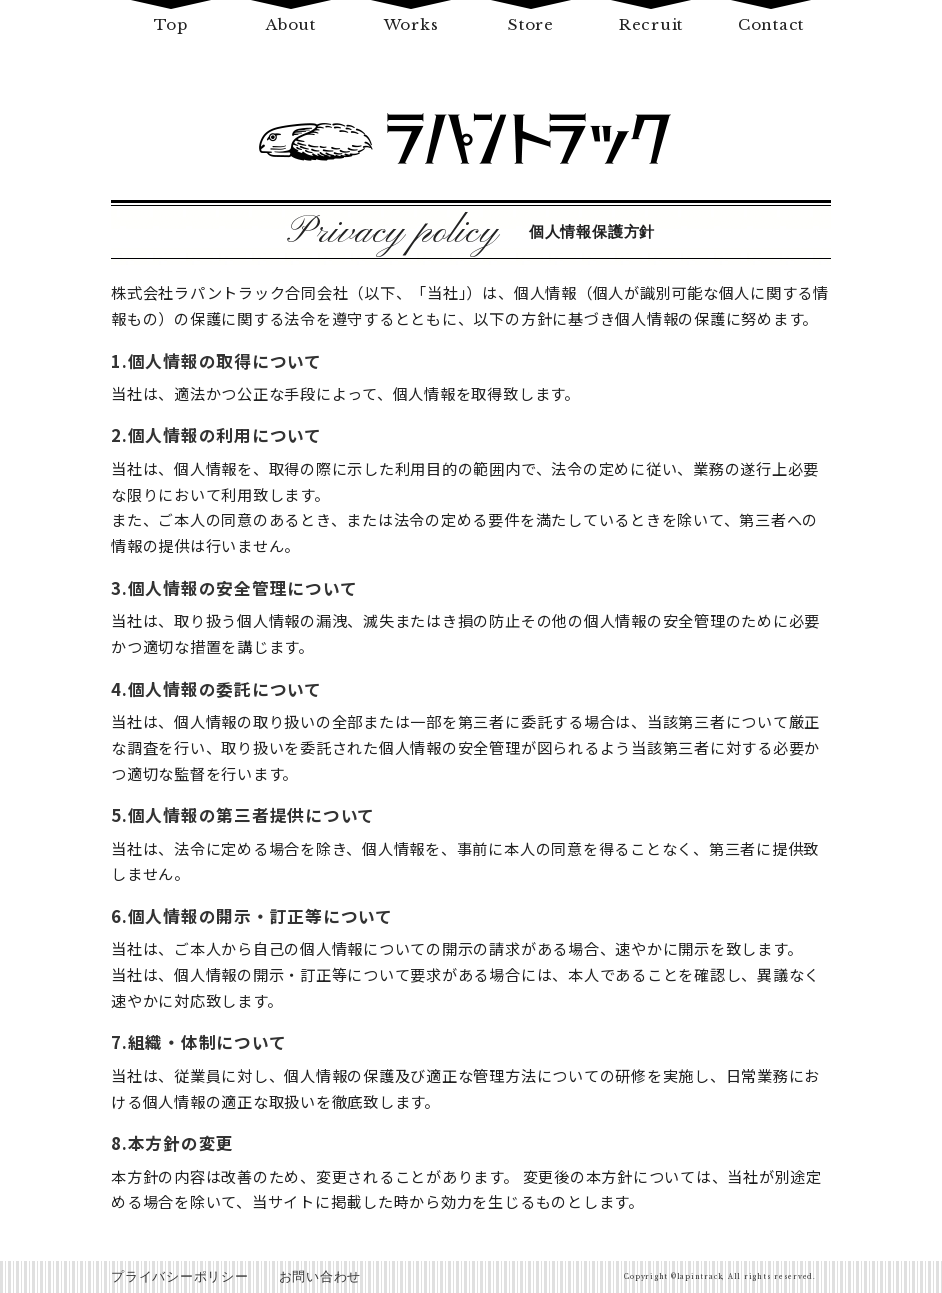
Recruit (651, 24)
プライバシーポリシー (180, 1276)
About (291, 24)
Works (411, 24)
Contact (771, 24)
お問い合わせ (320, 1276)
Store (531, 24)
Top (170, 24)
